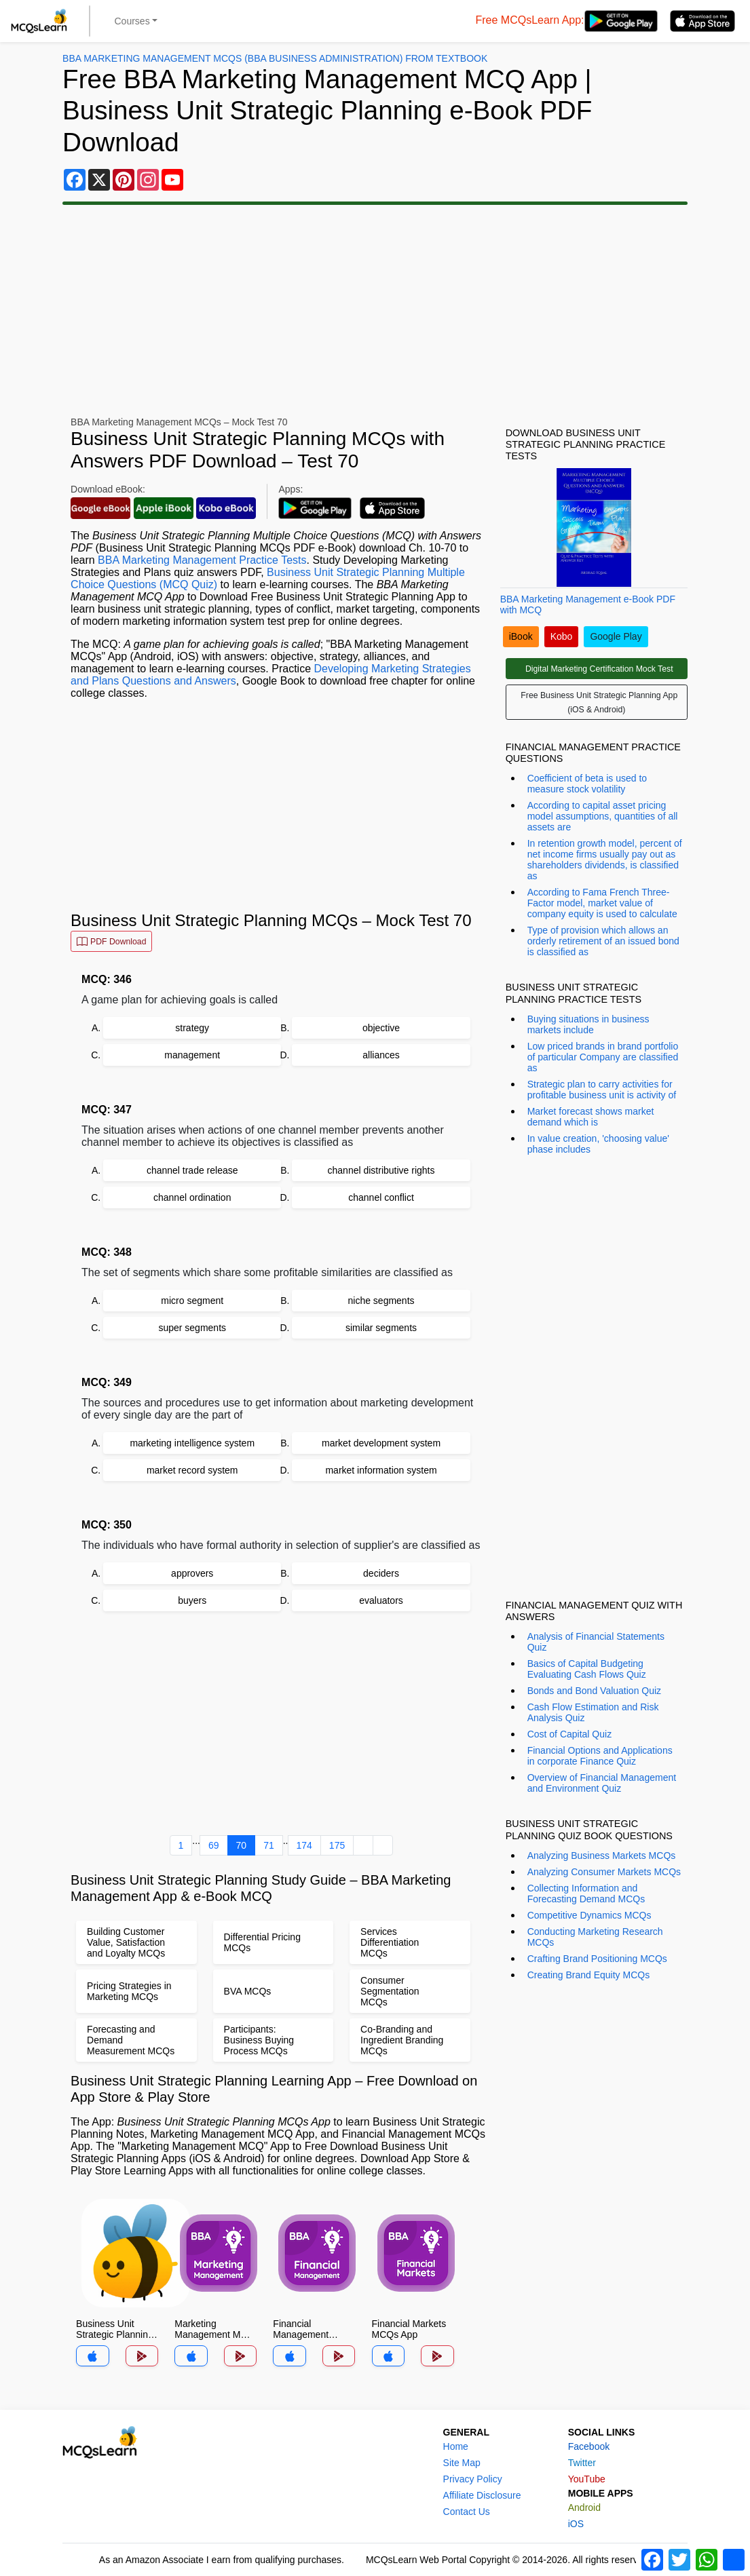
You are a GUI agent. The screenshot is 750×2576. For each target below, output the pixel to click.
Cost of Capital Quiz (569, 1734)
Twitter (582, 2462)
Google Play (615, 636)
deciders (381, 1573)
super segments (192, 1327)
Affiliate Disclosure (482, 2495)
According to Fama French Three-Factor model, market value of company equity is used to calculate (602, 903)
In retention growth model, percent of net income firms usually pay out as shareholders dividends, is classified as (604, 859)
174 (304, 1845)
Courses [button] (132, 21)
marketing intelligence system (192, 1443)
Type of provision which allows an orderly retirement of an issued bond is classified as (603, 941)
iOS (576, 2523)
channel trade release (192, 1170)
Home (455, 2446)
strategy (192, 1027)
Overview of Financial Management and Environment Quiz (601, 1783)
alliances (380, 1055)
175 (337, 1845)
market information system (380, 1470)
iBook (521, 636)
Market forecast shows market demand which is (590, 1117)
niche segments (381, 1300)
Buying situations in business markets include (588, 1024)
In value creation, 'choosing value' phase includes (598, 1144)
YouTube (586, 2479)
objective (381, 1027)
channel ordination (192, 1197)
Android (584, 2507)
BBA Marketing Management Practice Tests (202, 560)
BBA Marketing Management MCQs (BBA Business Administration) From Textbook (274, 58)
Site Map (462, 2462)
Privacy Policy (472, 2479)
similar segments (381, 1327)
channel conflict (381, 1197)
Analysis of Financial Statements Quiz (595, 1642)
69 (213, 1845)
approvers (192, 1573)
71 (268, 1845)
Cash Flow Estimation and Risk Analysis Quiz (593, 1712)
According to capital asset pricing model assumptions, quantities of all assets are (602, 816)
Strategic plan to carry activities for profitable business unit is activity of (601, 1089)
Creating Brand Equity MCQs (588, 1974)
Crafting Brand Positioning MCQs (597, 1958)
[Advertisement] (375, 311)
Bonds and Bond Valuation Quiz (594, 1690)
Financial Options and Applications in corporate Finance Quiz (600, 1756)
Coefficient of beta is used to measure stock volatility (587, 783)
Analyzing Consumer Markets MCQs (604, 1871)
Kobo (561, 636)
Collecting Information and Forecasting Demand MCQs (586, 1893)
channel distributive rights (381, 1170)
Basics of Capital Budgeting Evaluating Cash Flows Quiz (586, 1669)
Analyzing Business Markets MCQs (601, 1855)
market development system (381, 1443)
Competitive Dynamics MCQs (589, 1915)
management (192, 1055)
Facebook (589, 2446)
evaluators (381, 1600)
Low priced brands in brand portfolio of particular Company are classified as (603, 1057)
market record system (192, 1470)
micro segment (192, 1300)
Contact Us (466, 2511)
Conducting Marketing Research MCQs (595, 1937)
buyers (192, 1600)
